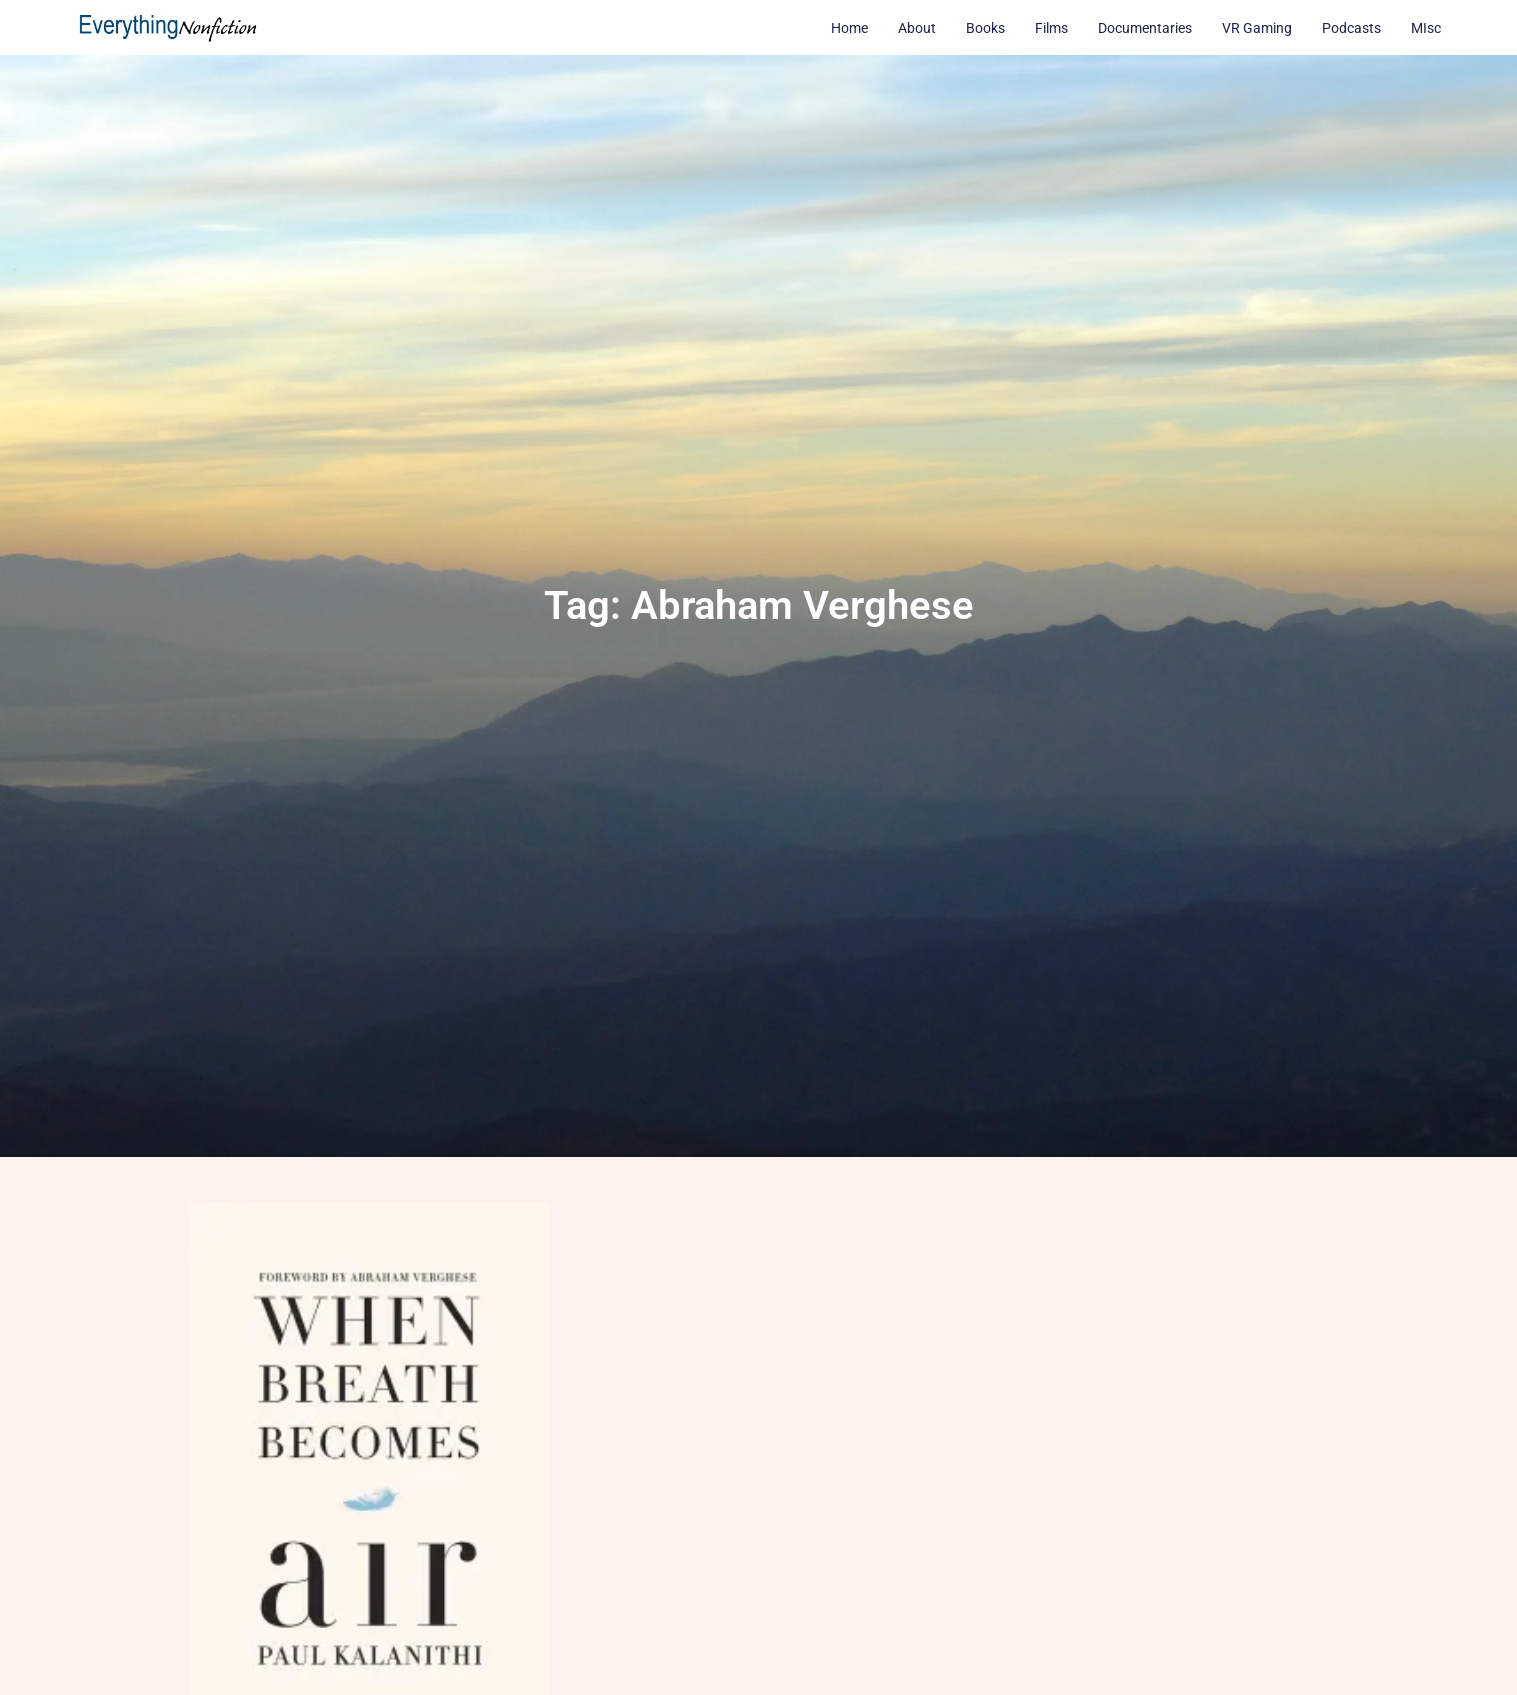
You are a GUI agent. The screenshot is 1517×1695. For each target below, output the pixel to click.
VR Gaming (1257, 28)
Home (849, 28)
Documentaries (1145, 28)
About (917, 28)
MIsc (1426, 28)
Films (1051, 28)
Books (985, 28)
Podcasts (1351, 28)
